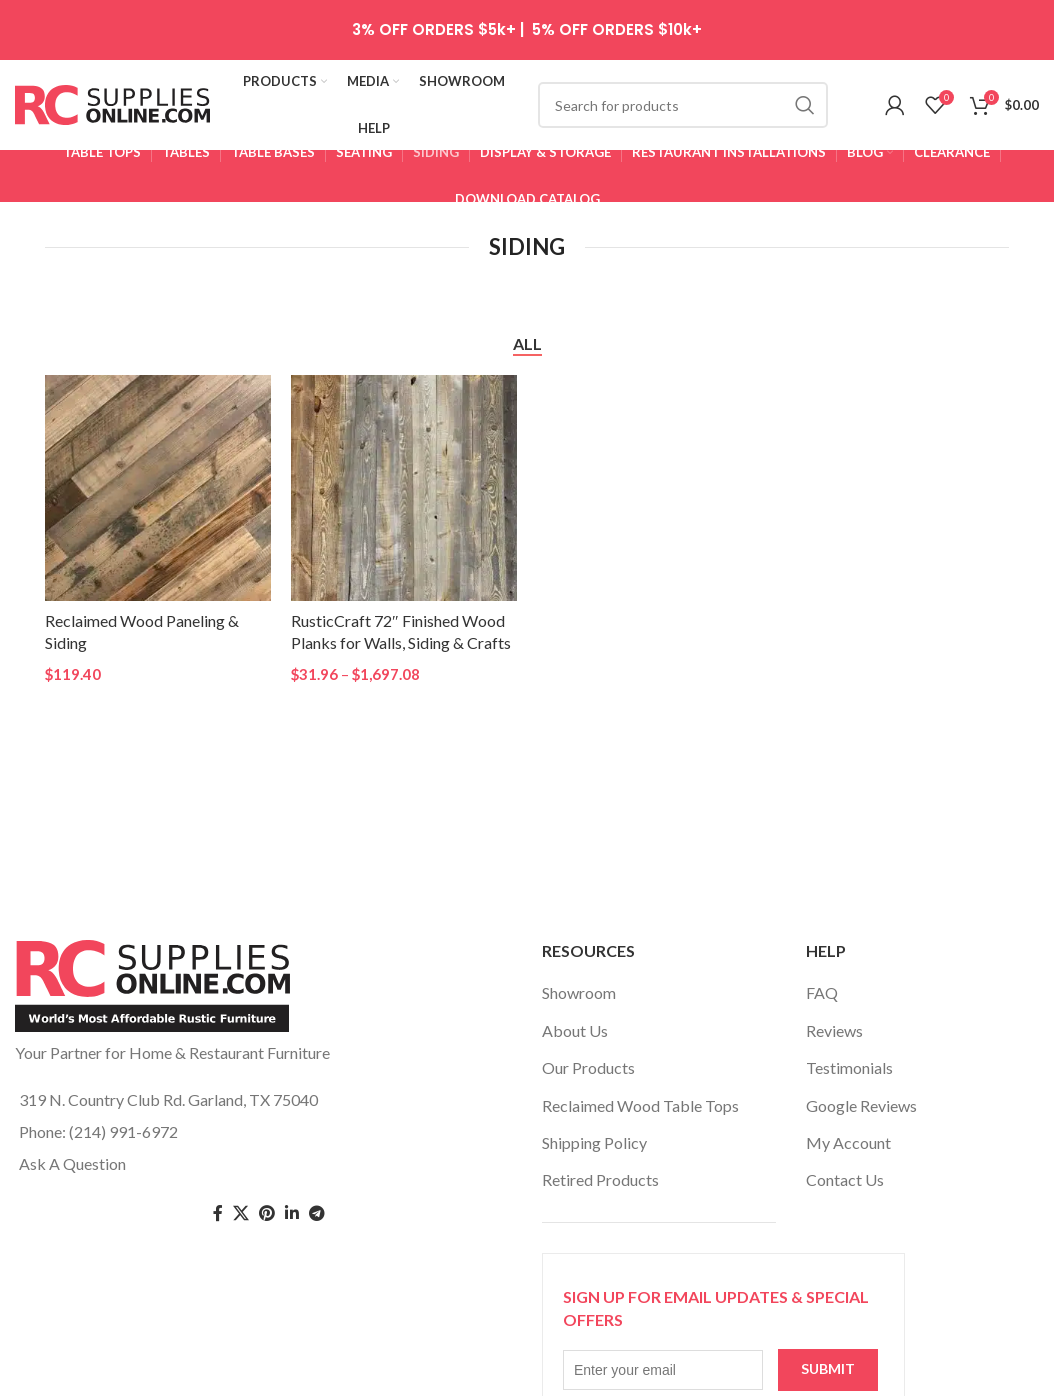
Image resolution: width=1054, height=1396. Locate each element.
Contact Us (845, 1179)
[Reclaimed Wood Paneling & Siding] (158, 488)
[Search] (683, 105)
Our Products (588, 1067)
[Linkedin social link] (292, 1213)
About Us (575, 1030)
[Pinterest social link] (267, 1213)
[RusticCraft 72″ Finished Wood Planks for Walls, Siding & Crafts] (404, 488)
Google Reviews (861, 1105)
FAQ (822, 992)
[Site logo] (112, 102)
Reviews (834, 1030)
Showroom (579, 992)
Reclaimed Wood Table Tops (640, 1105)
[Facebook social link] (218, 1213)
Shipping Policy (594, 1142)
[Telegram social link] (317, 1213)
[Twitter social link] (241, 1213)
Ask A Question (72, 1163)
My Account (848, 1142)
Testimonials (849, 1067)
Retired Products (600, 1179)
